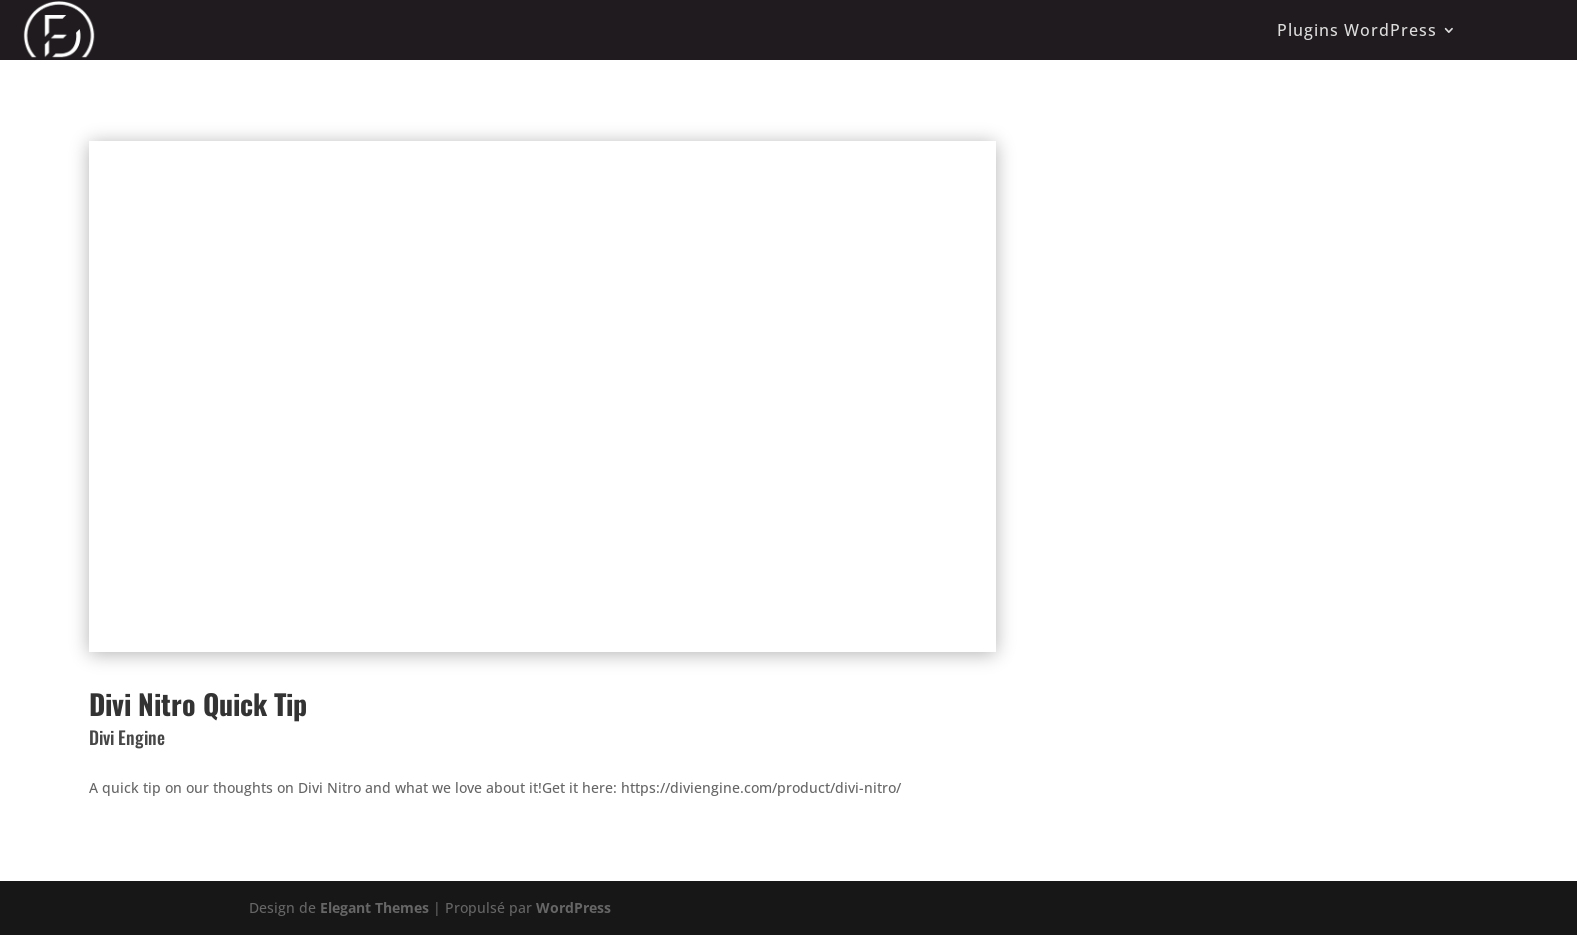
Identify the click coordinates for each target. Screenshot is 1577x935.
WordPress (573, 907)
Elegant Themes (374, 907)
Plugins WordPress (1357, 30)
